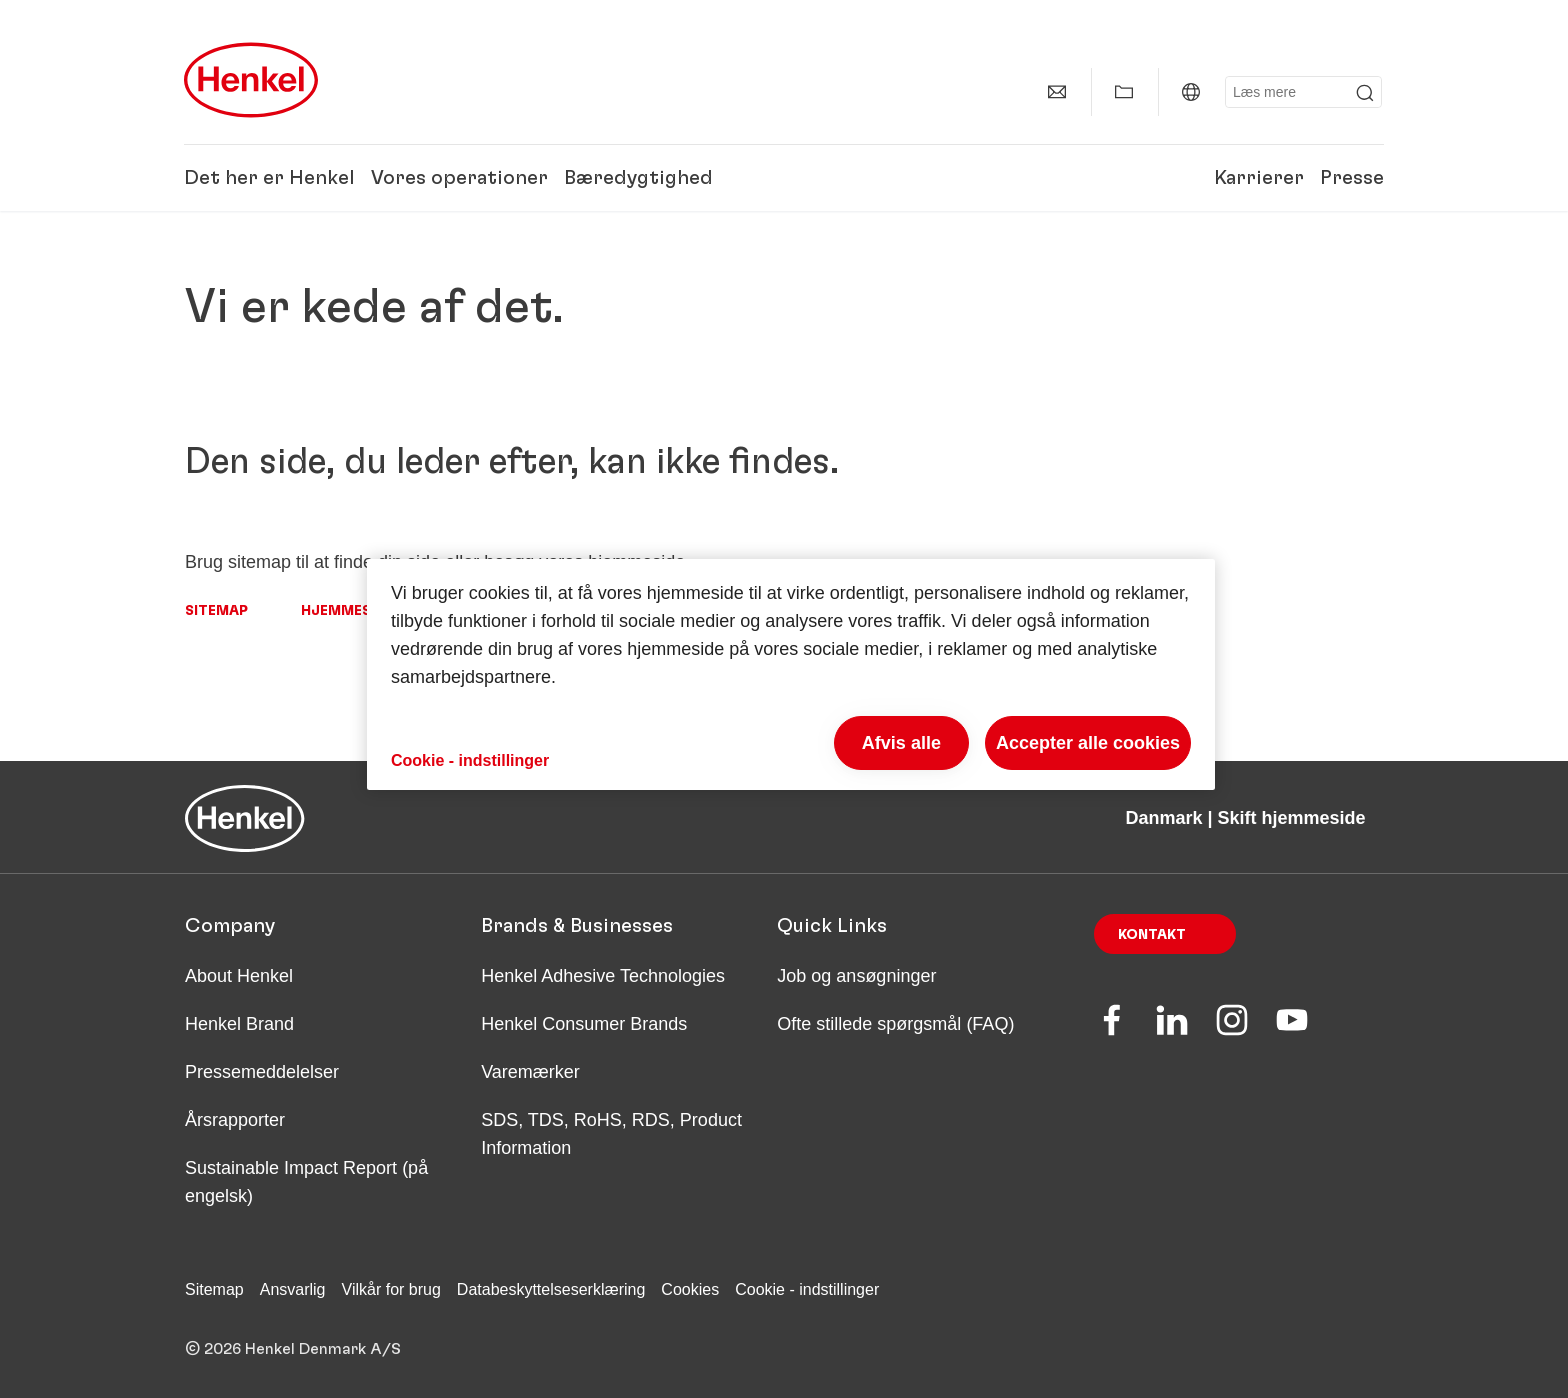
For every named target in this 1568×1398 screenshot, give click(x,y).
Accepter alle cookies (1088, 743)
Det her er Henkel (269, 178)
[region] (791, 674)
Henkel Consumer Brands (584, 1024)
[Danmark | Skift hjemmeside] (1191, 92)
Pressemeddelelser (262, 1072)
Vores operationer (459, 178)
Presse (1352, 178)
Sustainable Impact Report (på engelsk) (306, 1182)
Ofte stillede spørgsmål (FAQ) (895, 1024)
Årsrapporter (235, 1120)
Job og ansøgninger (856, 976)
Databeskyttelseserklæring (551, 1289)
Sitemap (216, 611)
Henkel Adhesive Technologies (603, 976)
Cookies (690, 1289)
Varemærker (530, 1072)
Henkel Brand (239, 1024)
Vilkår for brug (391, 1289)
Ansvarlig (293, 1289)
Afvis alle (901, 743)
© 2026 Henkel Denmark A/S (293, 1349)
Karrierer (1259, 178)
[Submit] (1365, 93)
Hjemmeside (347, 611)
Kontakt (1152, 935)
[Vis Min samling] (1124, 92)
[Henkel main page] (251, 80)
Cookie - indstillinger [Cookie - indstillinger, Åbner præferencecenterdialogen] (470, 760)
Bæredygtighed (638, 178)
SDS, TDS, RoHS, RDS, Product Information (611, 1134)
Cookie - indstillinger (807, 1289)
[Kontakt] (1057, 92)
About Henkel (239, 976)
